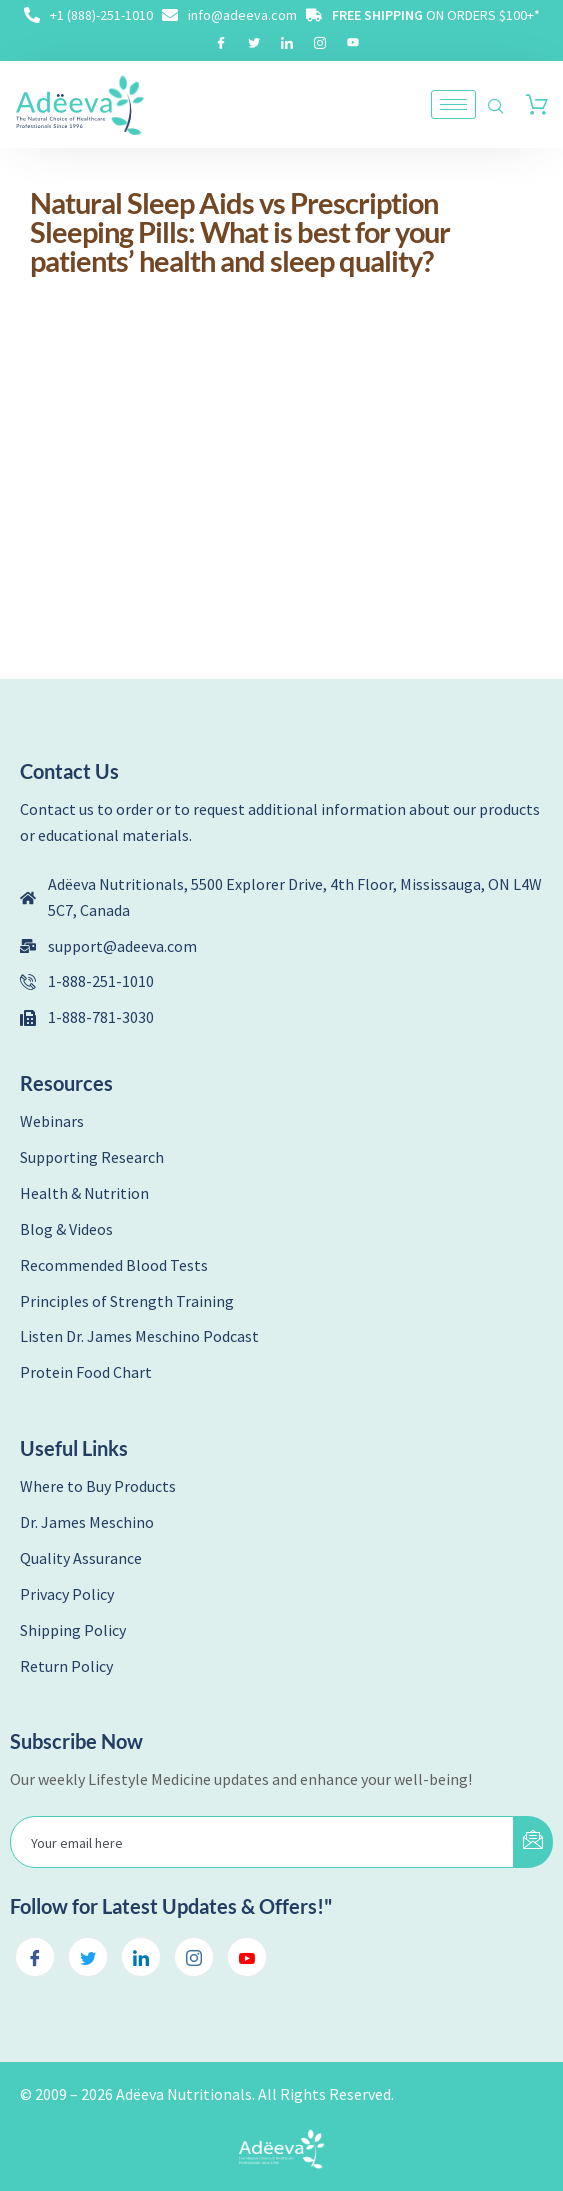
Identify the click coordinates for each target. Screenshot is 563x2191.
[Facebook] (221, 42)
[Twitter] (254, 42)
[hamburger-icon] (453, 104)
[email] (262, 1842)
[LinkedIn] (287, 42)
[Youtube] (353, 42)
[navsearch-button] (496, 107)
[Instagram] (320, 42)
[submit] (533, 1842)
